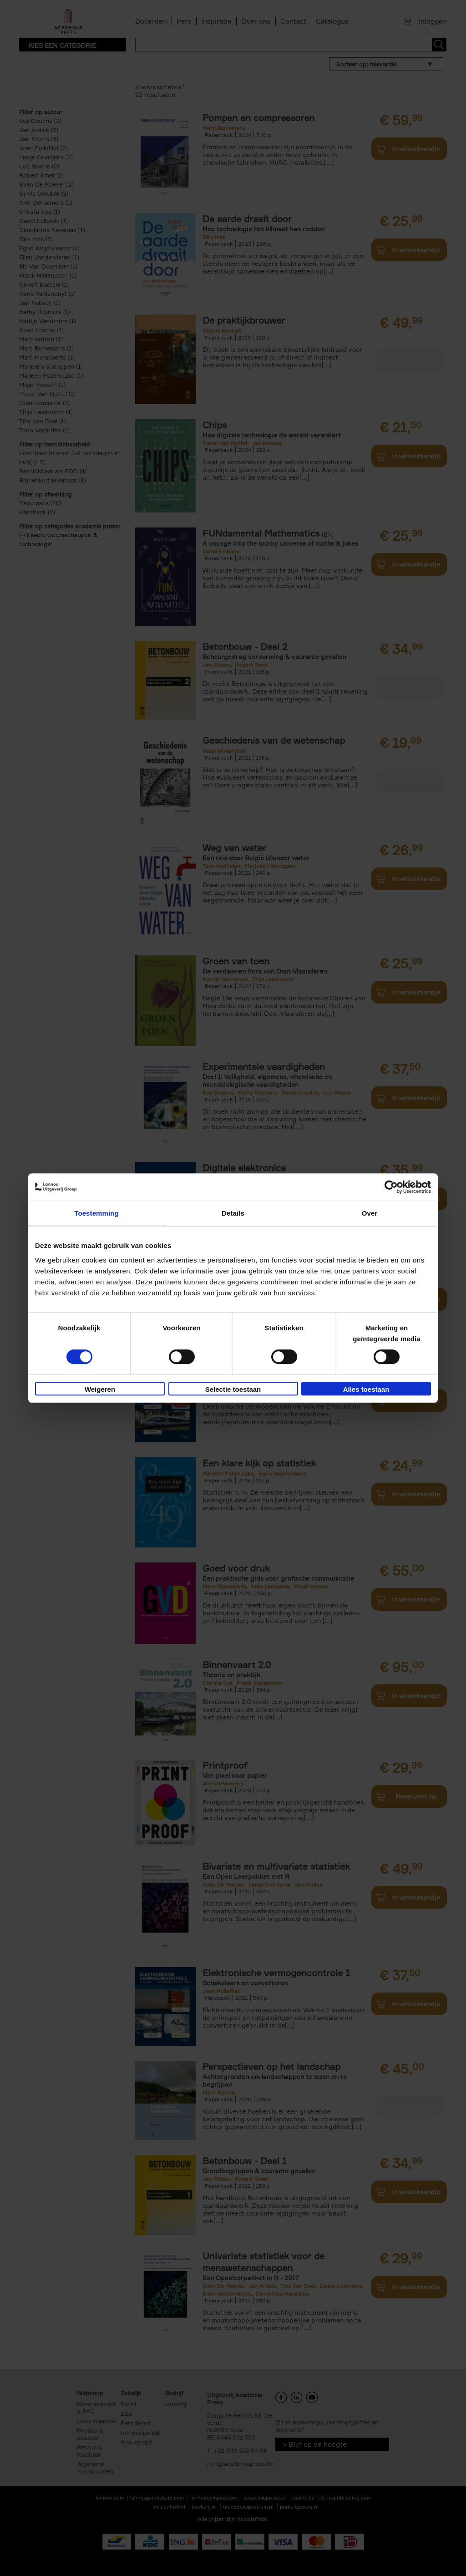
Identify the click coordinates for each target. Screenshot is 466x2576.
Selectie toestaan (233, 1389)
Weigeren (100, 1389)
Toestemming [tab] (96, 1213)
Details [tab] (233, 1213)
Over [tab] (370, 1213)
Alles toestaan (366, 1389)
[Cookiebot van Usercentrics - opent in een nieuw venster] (391, 1187)
